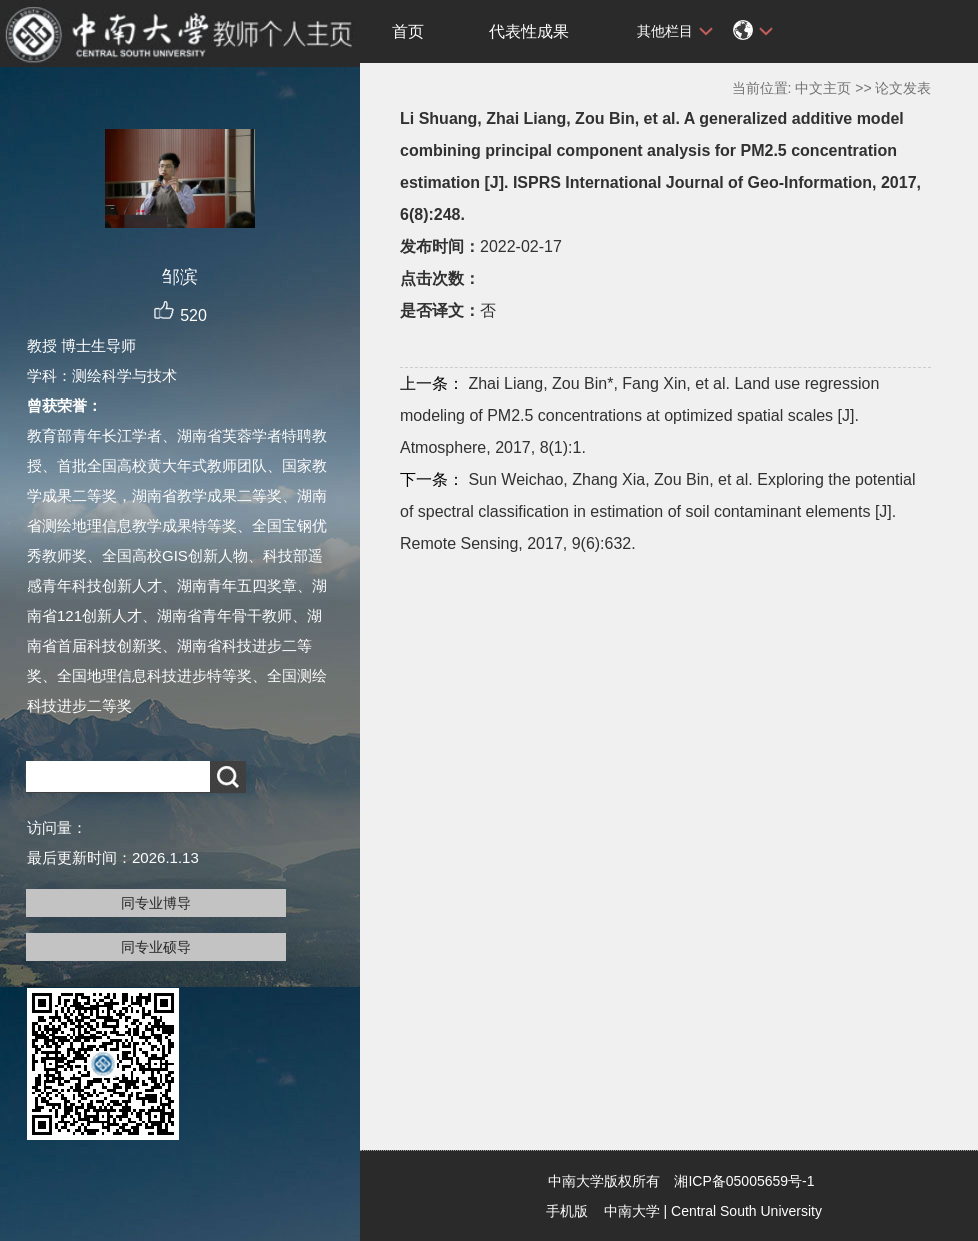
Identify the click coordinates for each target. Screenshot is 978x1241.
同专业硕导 (156, 947)
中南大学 (632, 1211)
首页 (408, 31)
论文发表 (903, 88)
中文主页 (823, 88)
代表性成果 (529, 31)
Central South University (746, 1211)
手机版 (567, 1211)
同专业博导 (156, 903)
